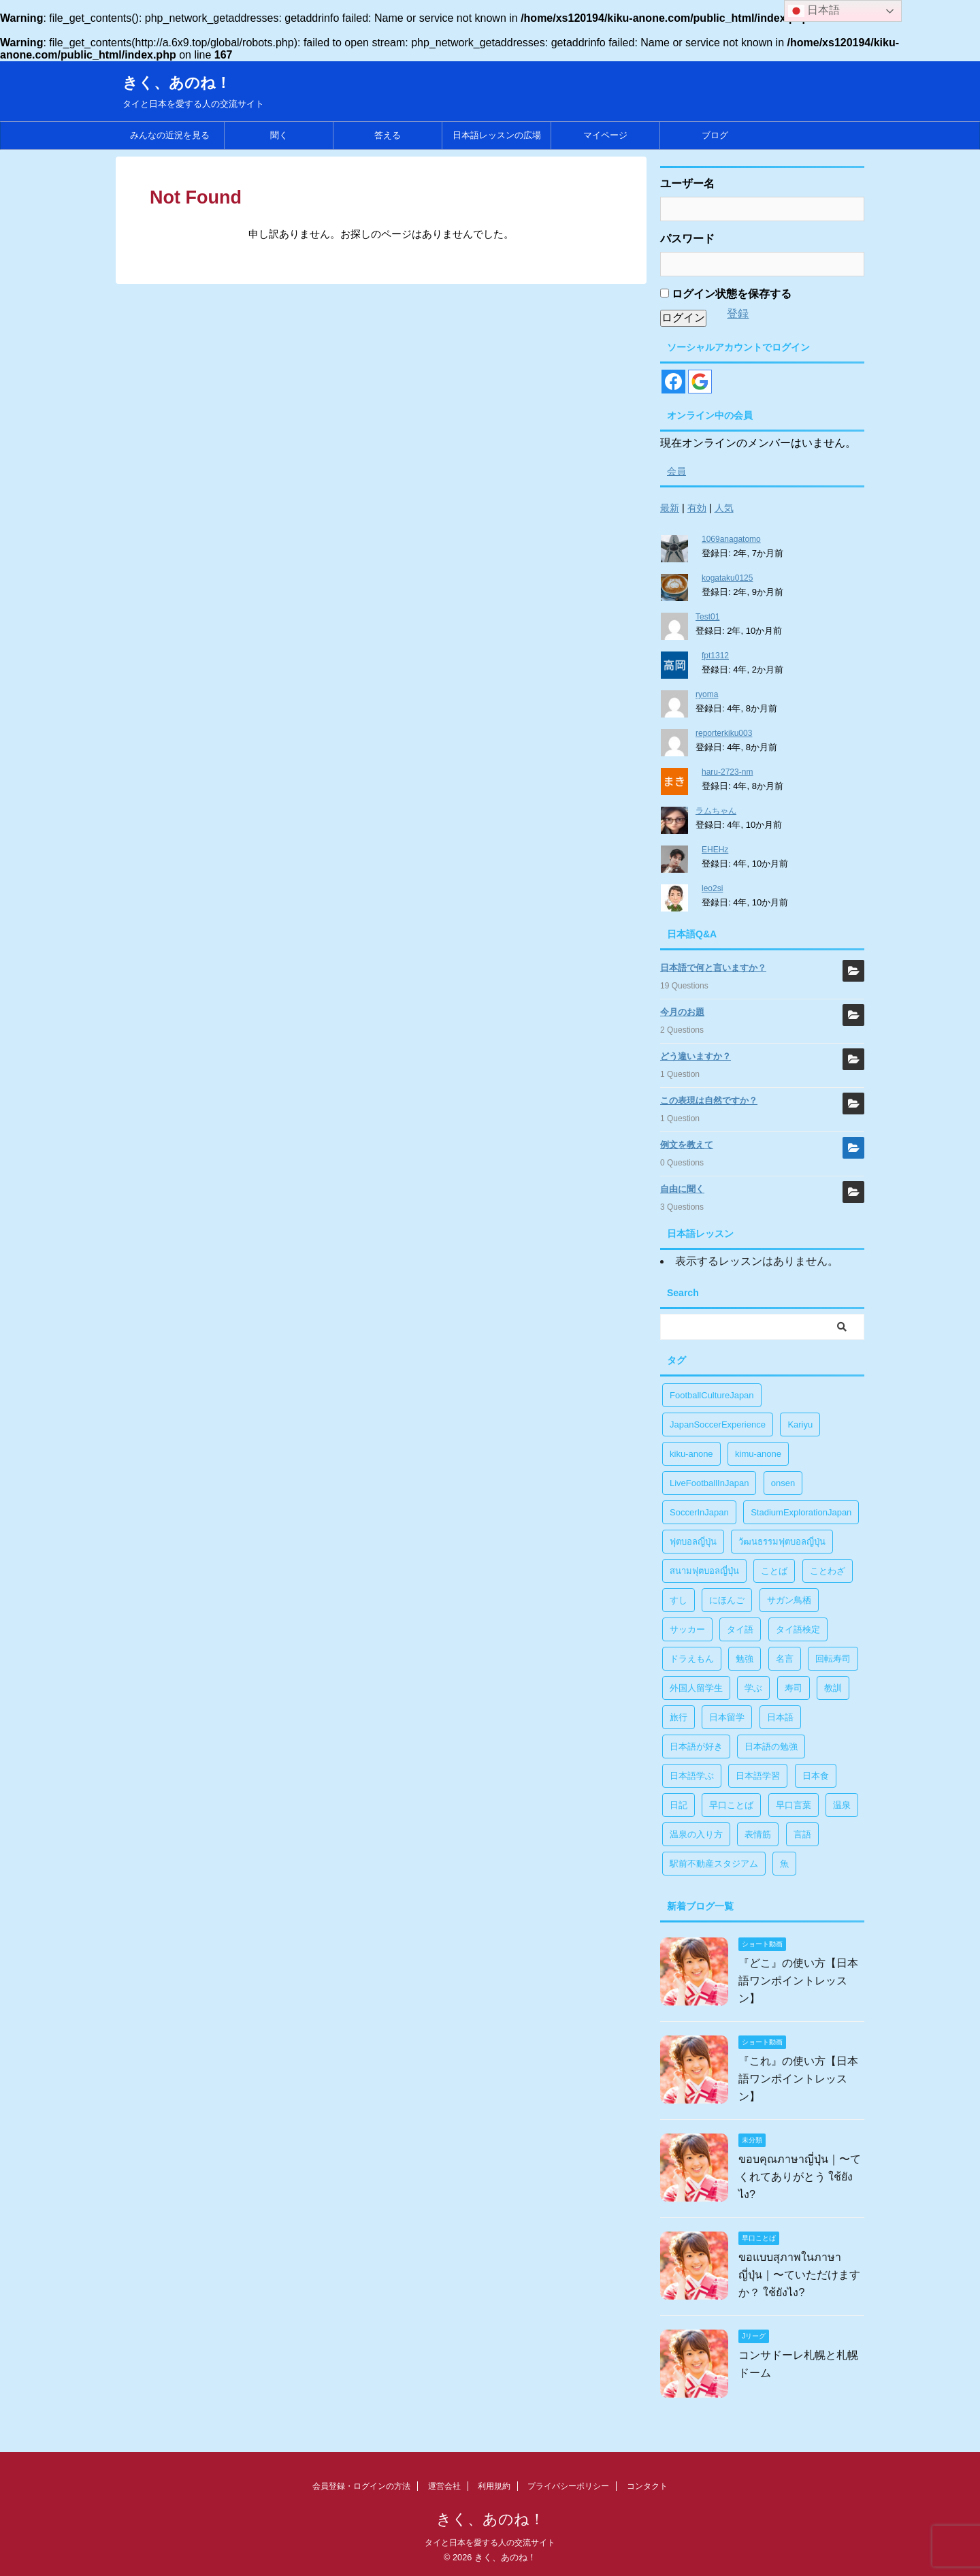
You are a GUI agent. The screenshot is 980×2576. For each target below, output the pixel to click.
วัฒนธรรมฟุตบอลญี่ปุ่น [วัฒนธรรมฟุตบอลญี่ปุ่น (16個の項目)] (782, 1541)
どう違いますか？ (695, 1056)
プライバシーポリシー (568, 2486)
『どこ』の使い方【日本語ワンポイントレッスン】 (798, 1980)
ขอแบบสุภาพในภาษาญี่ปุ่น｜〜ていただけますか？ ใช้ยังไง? (799, 2274)
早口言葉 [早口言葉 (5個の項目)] (793, 1805)
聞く (279, 135)
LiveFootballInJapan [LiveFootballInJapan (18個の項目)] (709, 1483)
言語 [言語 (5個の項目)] (802, 1834)
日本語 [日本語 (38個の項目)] (780, 1717)
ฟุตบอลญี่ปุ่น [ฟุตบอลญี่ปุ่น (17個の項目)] (693, 1541)
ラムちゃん (716, 811)
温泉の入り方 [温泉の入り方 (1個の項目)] (696, 1834)
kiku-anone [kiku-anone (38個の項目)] (691, 1454)
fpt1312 (715, 655)
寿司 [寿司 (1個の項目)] (793, 1688)
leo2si (712, 888)
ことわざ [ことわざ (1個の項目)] (827, 1571)
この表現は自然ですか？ (708, 1100)
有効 (696, 507)
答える (387, 135)
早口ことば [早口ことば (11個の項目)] (731, 1805)
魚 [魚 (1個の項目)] (784, 1863)
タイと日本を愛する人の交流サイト (490, 2542)
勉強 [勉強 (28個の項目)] (744, 1659)
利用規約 (494, 2486)
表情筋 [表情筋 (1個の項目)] (758, 1834)
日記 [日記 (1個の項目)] (678, 1805)
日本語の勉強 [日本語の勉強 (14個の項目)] (771, 1746)
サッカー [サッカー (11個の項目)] (687, 1629)
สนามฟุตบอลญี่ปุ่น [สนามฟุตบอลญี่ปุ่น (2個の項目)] (704, 1571)
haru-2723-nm (727, 772)
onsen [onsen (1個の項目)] (783, 1483)
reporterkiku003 (724, 733)
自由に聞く (682, 1189)
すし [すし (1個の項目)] (678, 1600)
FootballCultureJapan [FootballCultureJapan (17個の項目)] (712, 1395)
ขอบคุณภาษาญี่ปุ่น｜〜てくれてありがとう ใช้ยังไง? (799, 2176)
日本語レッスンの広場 (497, 135)
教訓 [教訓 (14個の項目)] (833, 1688)
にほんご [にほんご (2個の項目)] (727, 1600)
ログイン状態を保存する (725, 294)
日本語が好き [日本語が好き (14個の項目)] (696, 1746)
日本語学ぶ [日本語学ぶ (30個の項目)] (692, 1776)
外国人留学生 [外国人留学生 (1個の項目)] (696, 1688)
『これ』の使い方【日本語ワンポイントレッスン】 (798, 2078)
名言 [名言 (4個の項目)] (785, 1659)
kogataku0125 (727, 578)
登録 (738, 313)
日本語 (814, 11)
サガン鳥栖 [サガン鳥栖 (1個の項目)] (789, 1600)
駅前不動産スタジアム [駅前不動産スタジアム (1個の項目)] (714, 1863)
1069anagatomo (731, 539)
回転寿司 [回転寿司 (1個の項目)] (833, 1659)
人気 (724, 507)
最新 (669, 507)
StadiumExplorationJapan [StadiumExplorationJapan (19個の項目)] (801, 1512)
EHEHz (715, 849)
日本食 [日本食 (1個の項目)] (815, 1776)
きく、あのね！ (176, 82)
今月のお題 (682, 1012)
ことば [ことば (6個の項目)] (774, 1571)
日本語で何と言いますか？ (713, 968)
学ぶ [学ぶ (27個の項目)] (753, 1688)
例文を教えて (686, 1145)
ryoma (707, 694)
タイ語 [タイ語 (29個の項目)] (740, 1629)
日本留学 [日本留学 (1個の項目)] (727, 1717)
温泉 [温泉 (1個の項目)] (842, 1805)
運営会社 (444, 2486)
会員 (676, 471)
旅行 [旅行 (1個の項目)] (678, 1717)
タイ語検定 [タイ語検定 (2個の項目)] (798, 1629)
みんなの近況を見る (170, 135)
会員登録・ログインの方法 (361, 2486)
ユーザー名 (687, 183)
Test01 (707, 617)
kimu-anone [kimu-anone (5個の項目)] (758, 1454)
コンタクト (647, 2486)
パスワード (687, 238)
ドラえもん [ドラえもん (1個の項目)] (692, 1659)
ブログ (715, 135)
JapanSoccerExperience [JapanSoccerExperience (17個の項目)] (718, 1424)
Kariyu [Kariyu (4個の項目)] (800, 1424)
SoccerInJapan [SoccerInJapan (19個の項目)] (699, 1512)
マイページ (605, 135)
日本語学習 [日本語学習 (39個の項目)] (758, 1776)
